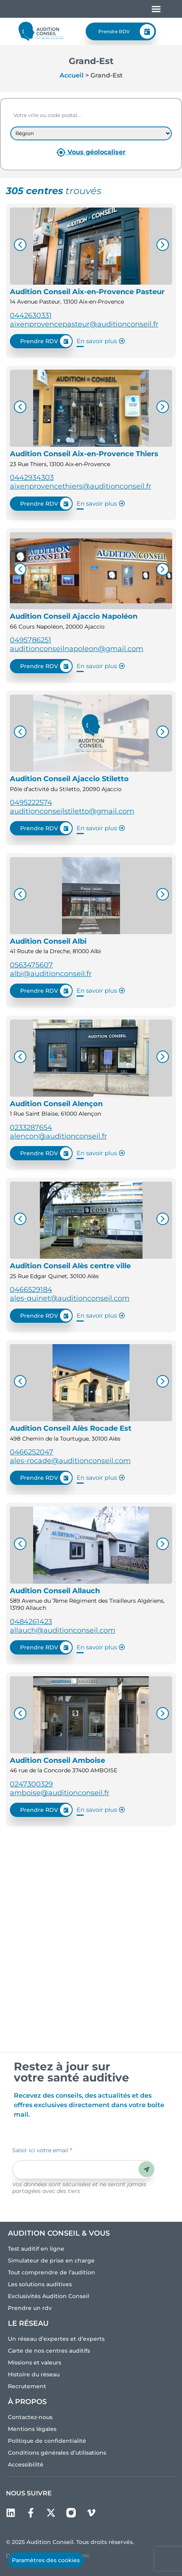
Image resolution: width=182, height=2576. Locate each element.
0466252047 (31, 1452)
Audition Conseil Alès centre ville (70, 1266)
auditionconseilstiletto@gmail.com (72, 811)
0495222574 (31, 802)
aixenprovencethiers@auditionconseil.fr (80, 486)
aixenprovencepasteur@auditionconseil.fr (84, 324)
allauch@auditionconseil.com (62, 1630)
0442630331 (31, 315)
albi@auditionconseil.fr (51, 973)
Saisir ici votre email (42, 2150)
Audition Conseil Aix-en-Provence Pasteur (87, 291)
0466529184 (31, 1289)
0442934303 (32, 477)
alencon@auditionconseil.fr (58, 1136)
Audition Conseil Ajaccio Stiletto (69, 778)
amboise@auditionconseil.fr (59, 1792)
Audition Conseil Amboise (57, 1760)
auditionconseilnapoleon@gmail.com (76, 648)
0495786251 (30, 640)
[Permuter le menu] (156, 9)
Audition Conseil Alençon (56, 1103)
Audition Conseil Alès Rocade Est (70, 1428)
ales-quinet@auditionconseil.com (69, 1298)
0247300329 (31, 1784)
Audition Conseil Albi (48, 941)
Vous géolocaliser (91, 152)
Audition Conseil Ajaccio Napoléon (73, 616)
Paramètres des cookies (46, 2560)
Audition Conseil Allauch (55, 1590)
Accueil (72, 75)
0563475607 (31, 965)
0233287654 (31, 1127)
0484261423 (31, 1621)
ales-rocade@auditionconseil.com (70, 1460)
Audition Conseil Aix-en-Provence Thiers (84, 453)
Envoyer (147, 2169)
